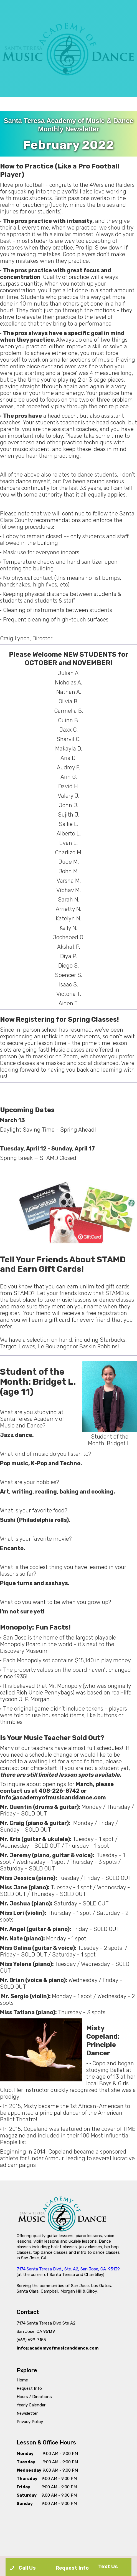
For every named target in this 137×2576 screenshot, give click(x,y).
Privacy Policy (30, 2421)
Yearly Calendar (31, 2405)
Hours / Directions (34, 2396)
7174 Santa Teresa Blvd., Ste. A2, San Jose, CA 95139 (68, 2269)
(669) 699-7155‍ (31, 2339)
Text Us (108, 2567)
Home (22, 2380)
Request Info (29, 2388)
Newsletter (27, 2413)
